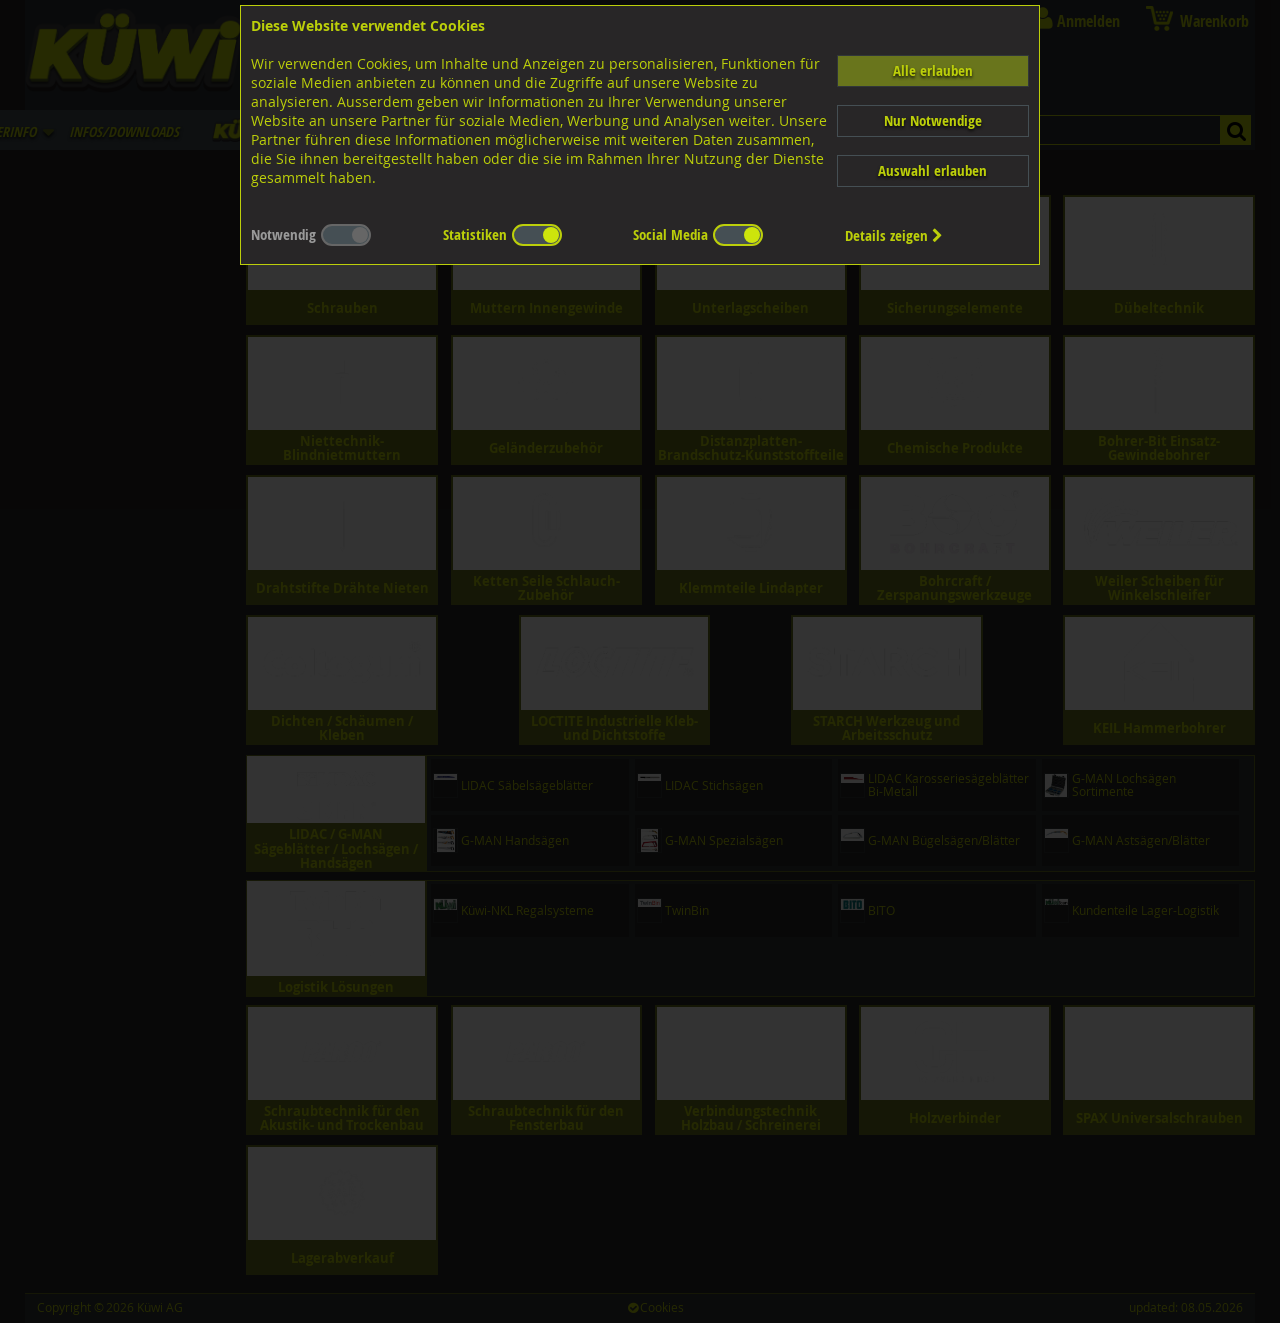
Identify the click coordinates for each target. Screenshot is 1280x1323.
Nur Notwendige (933, 120)
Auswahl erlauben (932, 170)
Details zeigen (894, 235)
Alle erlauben (933, 70)
